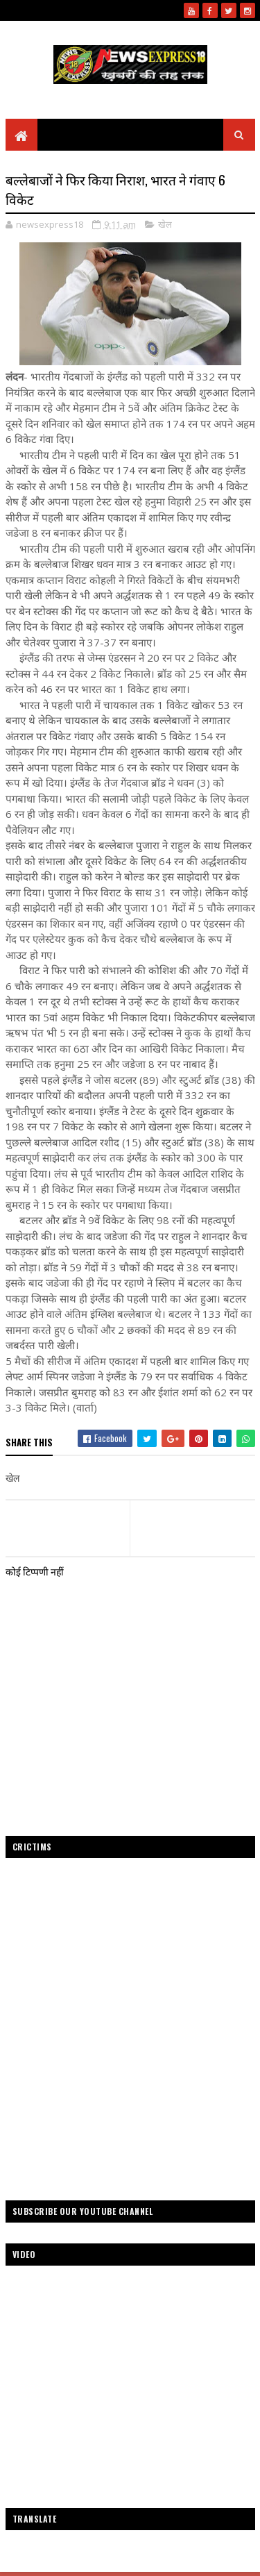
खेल (165, 224)
